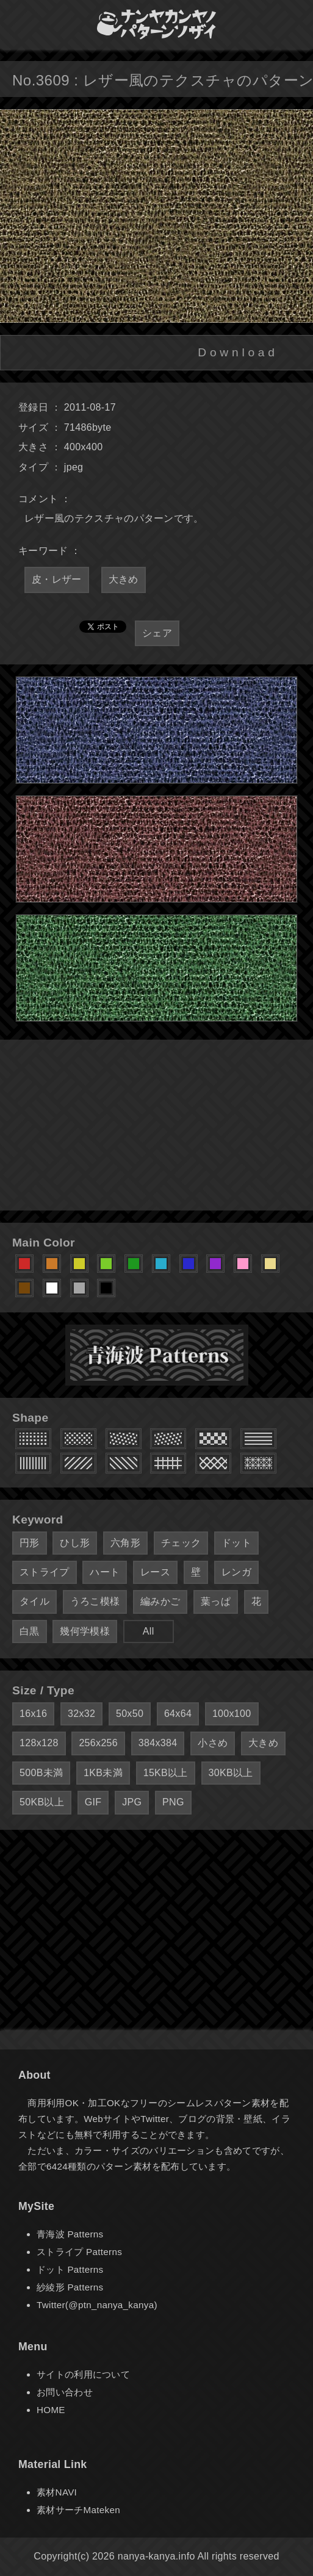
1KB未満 (103, 1773)
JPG (132, 1802)
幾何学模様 (85, 1631)
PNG (173, 1802)
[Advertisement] (156, 1125)
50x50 (129, 1713)
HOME (51, 2410)
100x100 (231, 1713)
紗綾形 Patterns (70, 2287)
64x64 (178, 1713)
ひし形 (75, 1543)
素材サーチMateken (78, 2510)
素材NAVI (57, 2492)
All (148, 1631)
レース (155, 1572)
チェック (181, 1543)
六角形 (125, 1543)
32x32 (81, 1713)
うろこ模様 (95, 1601)
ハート (105, 1572)
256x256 (98, 1743)
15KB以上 (165, 1773)
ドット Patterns (70, 2269)
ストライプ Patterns (79, 2252)
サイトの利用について (83, 2374)
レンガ (236, 1572)
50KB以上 (42, 1802)
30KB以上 (231, 1773)
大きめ (124, 579)
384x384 (158, 1743)
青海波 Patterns (70, 2234)
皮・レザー (57, 579)
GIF (93, 1802)
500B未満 (41, 1773)
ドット (236, 1543)
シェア (157, 633)
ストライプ (45, 1572)
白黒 (30, 1631)
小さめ (213, 1743)
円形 (30, 1543)
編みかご (160, 1601)
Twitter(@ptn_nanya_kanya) (97, 2305)
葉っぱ (216, 1601)
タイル (34, 1601)
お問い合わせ (65, 2392)
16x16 (33, 1713)
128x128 (39, 1743)
